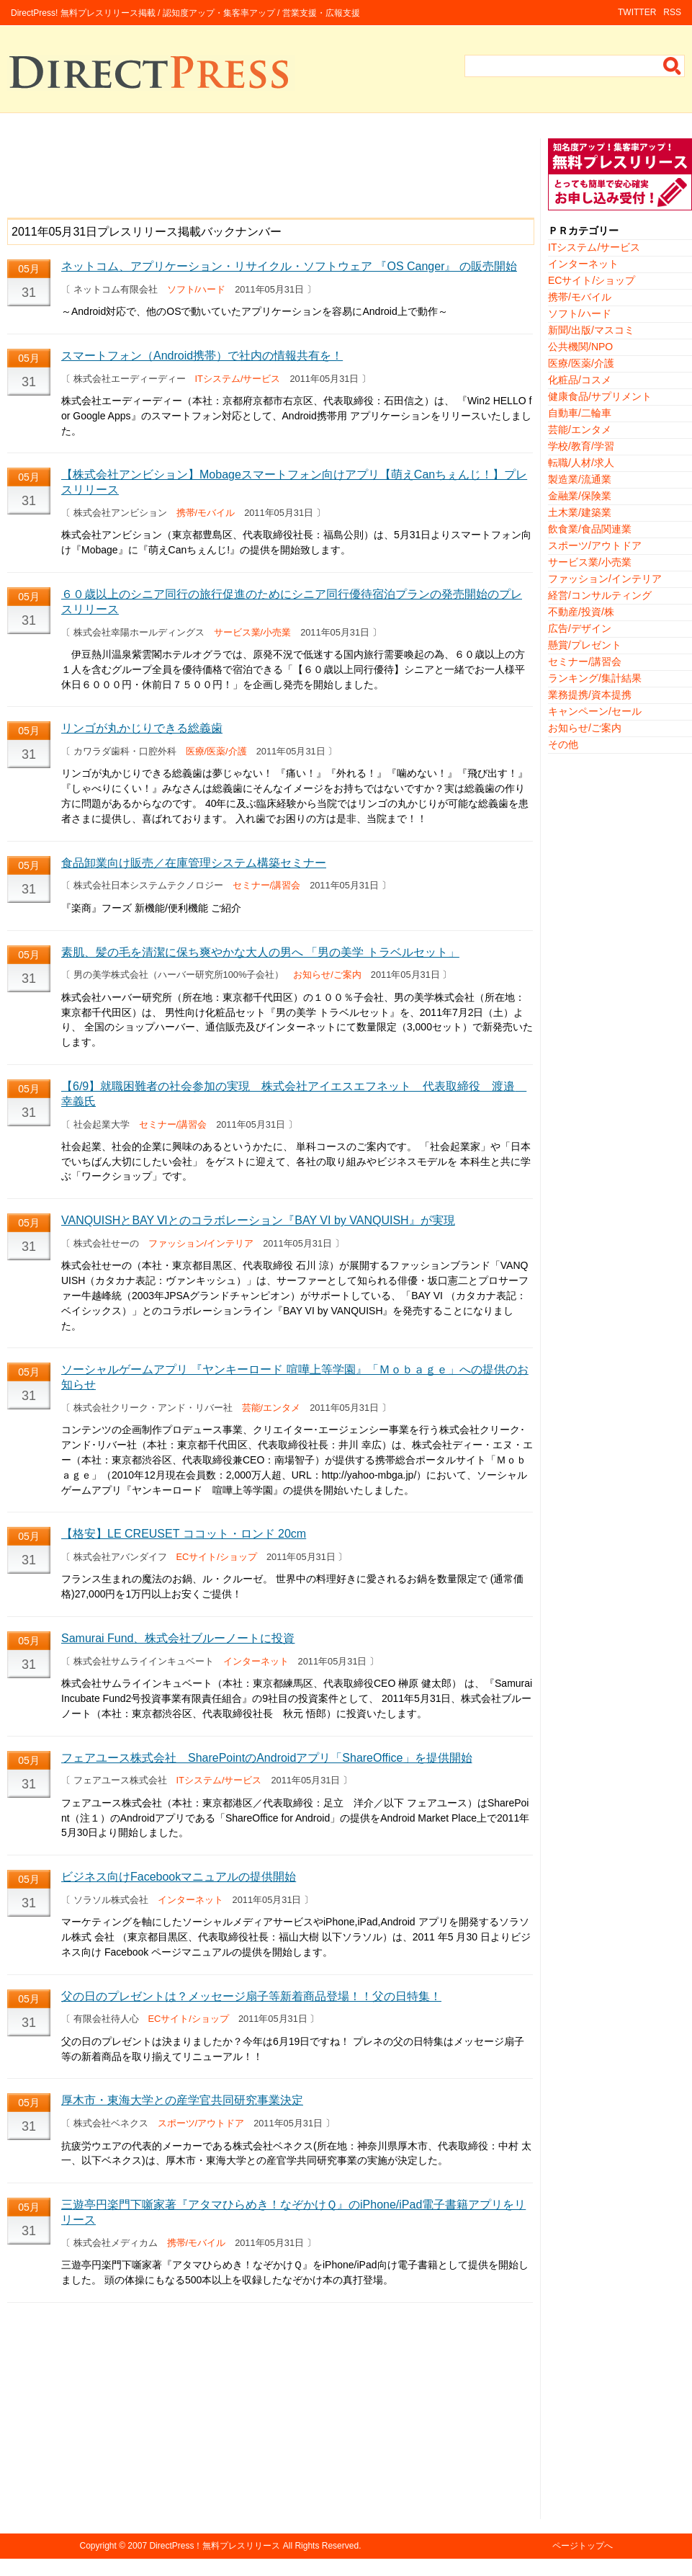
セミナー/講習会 (267, 885)
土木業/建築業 (579, 512)
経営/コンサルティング (600, 595)
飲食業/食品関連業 (590, 529)
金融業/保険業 (579, 496)
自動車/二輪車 (579, 413)
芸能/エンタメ (271, 1407)
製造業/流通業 (579, 479)
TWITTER (637, 12)
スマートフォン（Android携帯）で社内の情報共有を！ (202, 355)
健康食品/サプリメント (600, 396)
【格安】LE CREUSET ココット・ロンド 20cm (183, 1534)
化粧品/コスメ (579, 379)
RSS (672, 12)
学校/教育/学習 (581, 446)
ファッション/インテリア (201, 1243)
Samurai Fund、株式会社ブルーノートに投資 (178, 1638)
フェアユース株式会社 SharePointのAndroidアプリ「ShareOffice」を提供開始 (266, 1758)
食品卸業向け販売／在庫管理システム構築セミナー (193, 863)
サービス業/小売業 (253, 632)
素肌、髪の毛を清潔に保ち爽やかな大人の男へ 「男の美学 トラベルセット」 (260, 952)
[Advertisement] (270, 170)
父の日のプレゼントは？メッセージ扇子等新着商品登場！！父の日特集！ (251, 1996)
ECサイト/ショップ (216, 1556)
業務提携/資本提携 (590, 694)
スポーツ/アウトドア (201, 2123)
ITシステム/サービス (238, 378)
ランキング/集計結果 (595, 678)
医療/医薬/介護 (216, 751)
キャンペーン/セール (595, 711)
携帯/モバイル (205, 512)
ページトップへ (582, 2546)
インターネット (256, 1661)
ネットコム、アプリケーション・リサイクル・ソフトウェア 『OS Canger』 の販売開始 (289, 266)
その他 (563, 744)
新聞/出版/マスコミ (591, 330)
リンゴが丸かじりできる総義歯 (142, 728)
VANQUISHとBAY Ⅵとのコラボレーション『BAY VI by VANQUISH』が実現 (258, 1220)
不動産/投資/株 (581, 612)
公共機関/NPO (580, 346)
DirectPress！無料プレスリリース (214, 2546)
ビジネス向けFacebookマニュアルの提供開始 (178, 1877)
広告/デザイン (579, 628)
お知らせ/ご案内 (327, 974)
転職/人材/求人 (581, 462)
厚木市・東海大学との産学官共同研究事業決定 (182, 2100)
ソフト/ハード (196, 289)
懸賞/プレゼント (584, 645)
